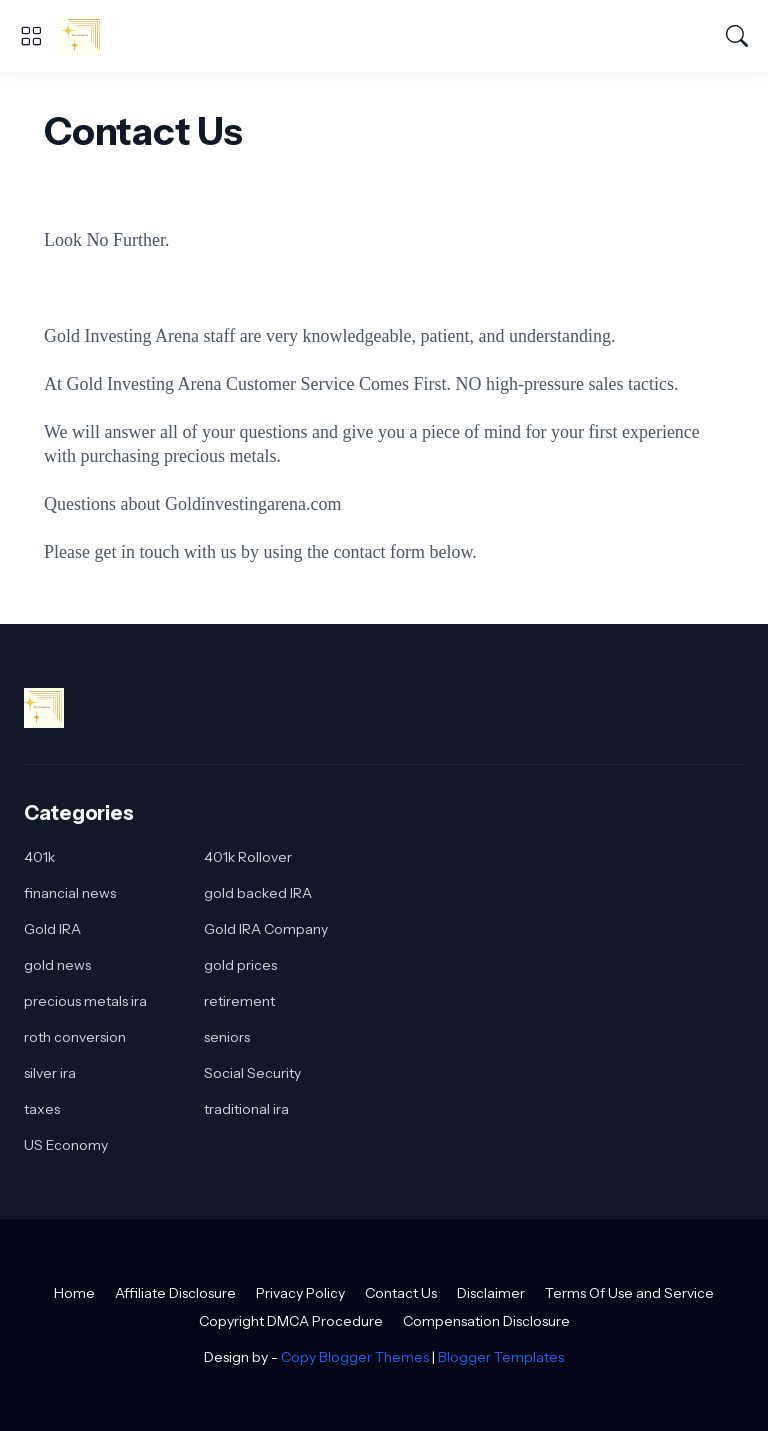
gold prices (240, 965)
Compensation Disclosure (486, 1321)
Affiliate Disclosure (175, 1293)
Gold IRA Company (266, 929)
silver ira (50, 1073)
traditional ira (246, 1109)
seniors (227, 1037)
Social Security (252, 1073)
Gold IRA (52, 929)
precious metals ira (85, 1001)
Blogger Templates (501, 1357)
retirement (239, 1001)
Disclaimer (491, 1293)
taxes (42, 1109)
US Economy (66, 1145)
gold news (57, 965)
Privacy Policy (300, 1293)
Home (74, 1293)
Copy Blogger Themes (355, 1357)
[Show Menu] (31, 36)
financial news (70, 893)
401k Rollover (248, 857)
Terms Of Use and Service (629, 1293)
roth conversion (75, 1037)
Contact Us (401, 1293)
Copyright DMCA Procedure (291, 1321)
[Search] (737, 36)
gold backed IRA (258, 893)
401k (39, 857)
